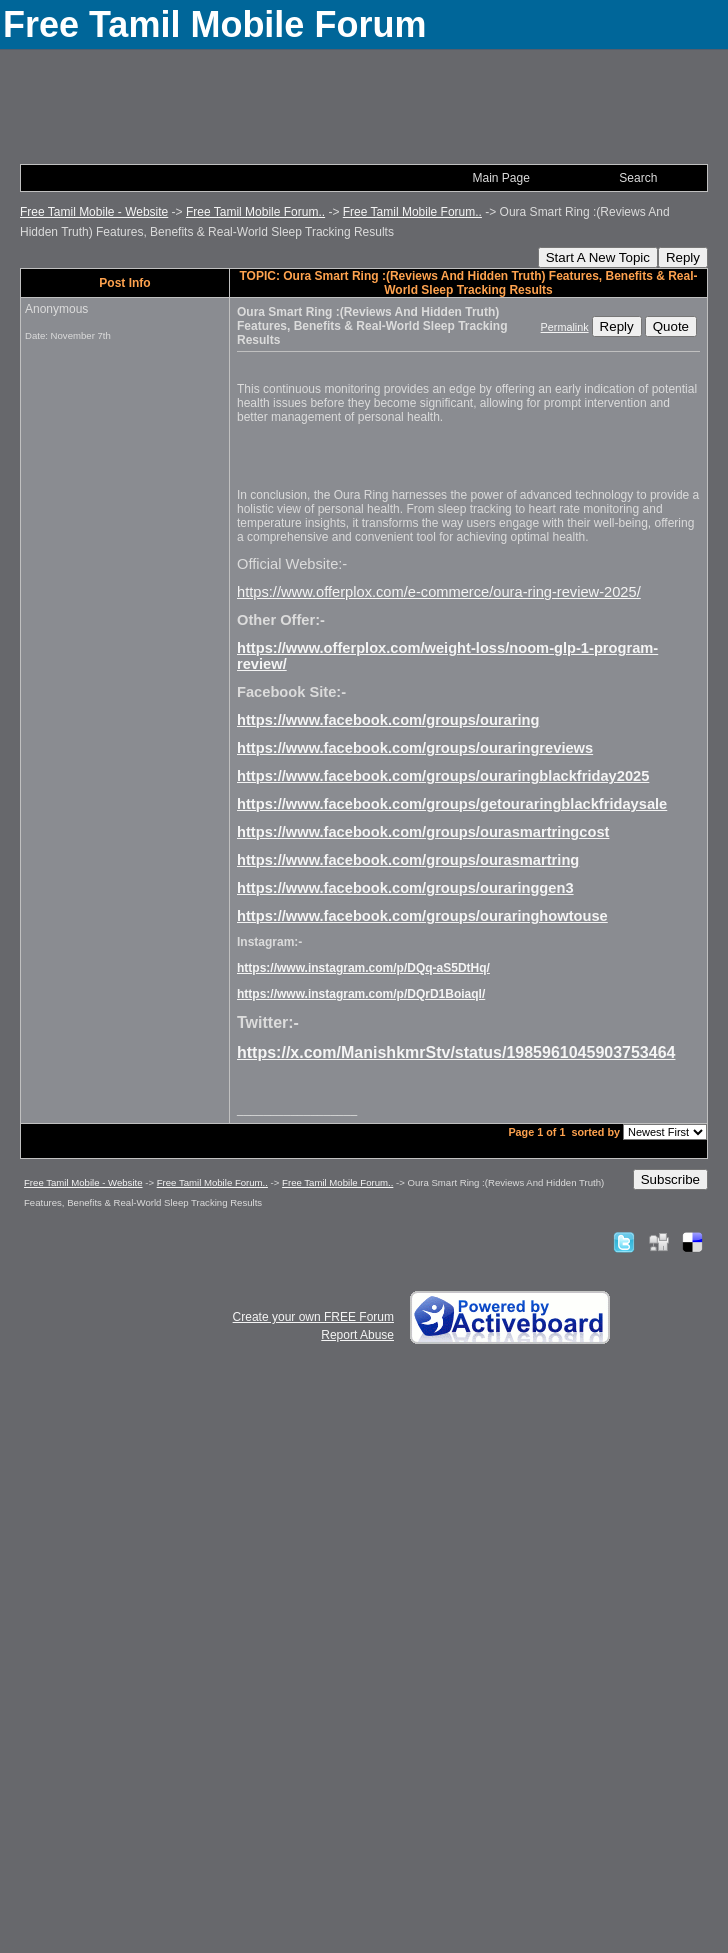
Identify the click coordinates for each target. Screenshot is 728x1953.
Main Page (500, 178)
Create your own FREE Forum (313, 1317)
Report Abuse (357, 1335)
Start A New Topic (598, 257)
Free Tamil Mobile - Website (94, 212)
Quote (671, 326)
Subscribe (670, 1179)
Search (638, 178)
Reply (683, 257)
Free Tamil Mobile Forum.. (255, 212)
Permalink (565, 327)
